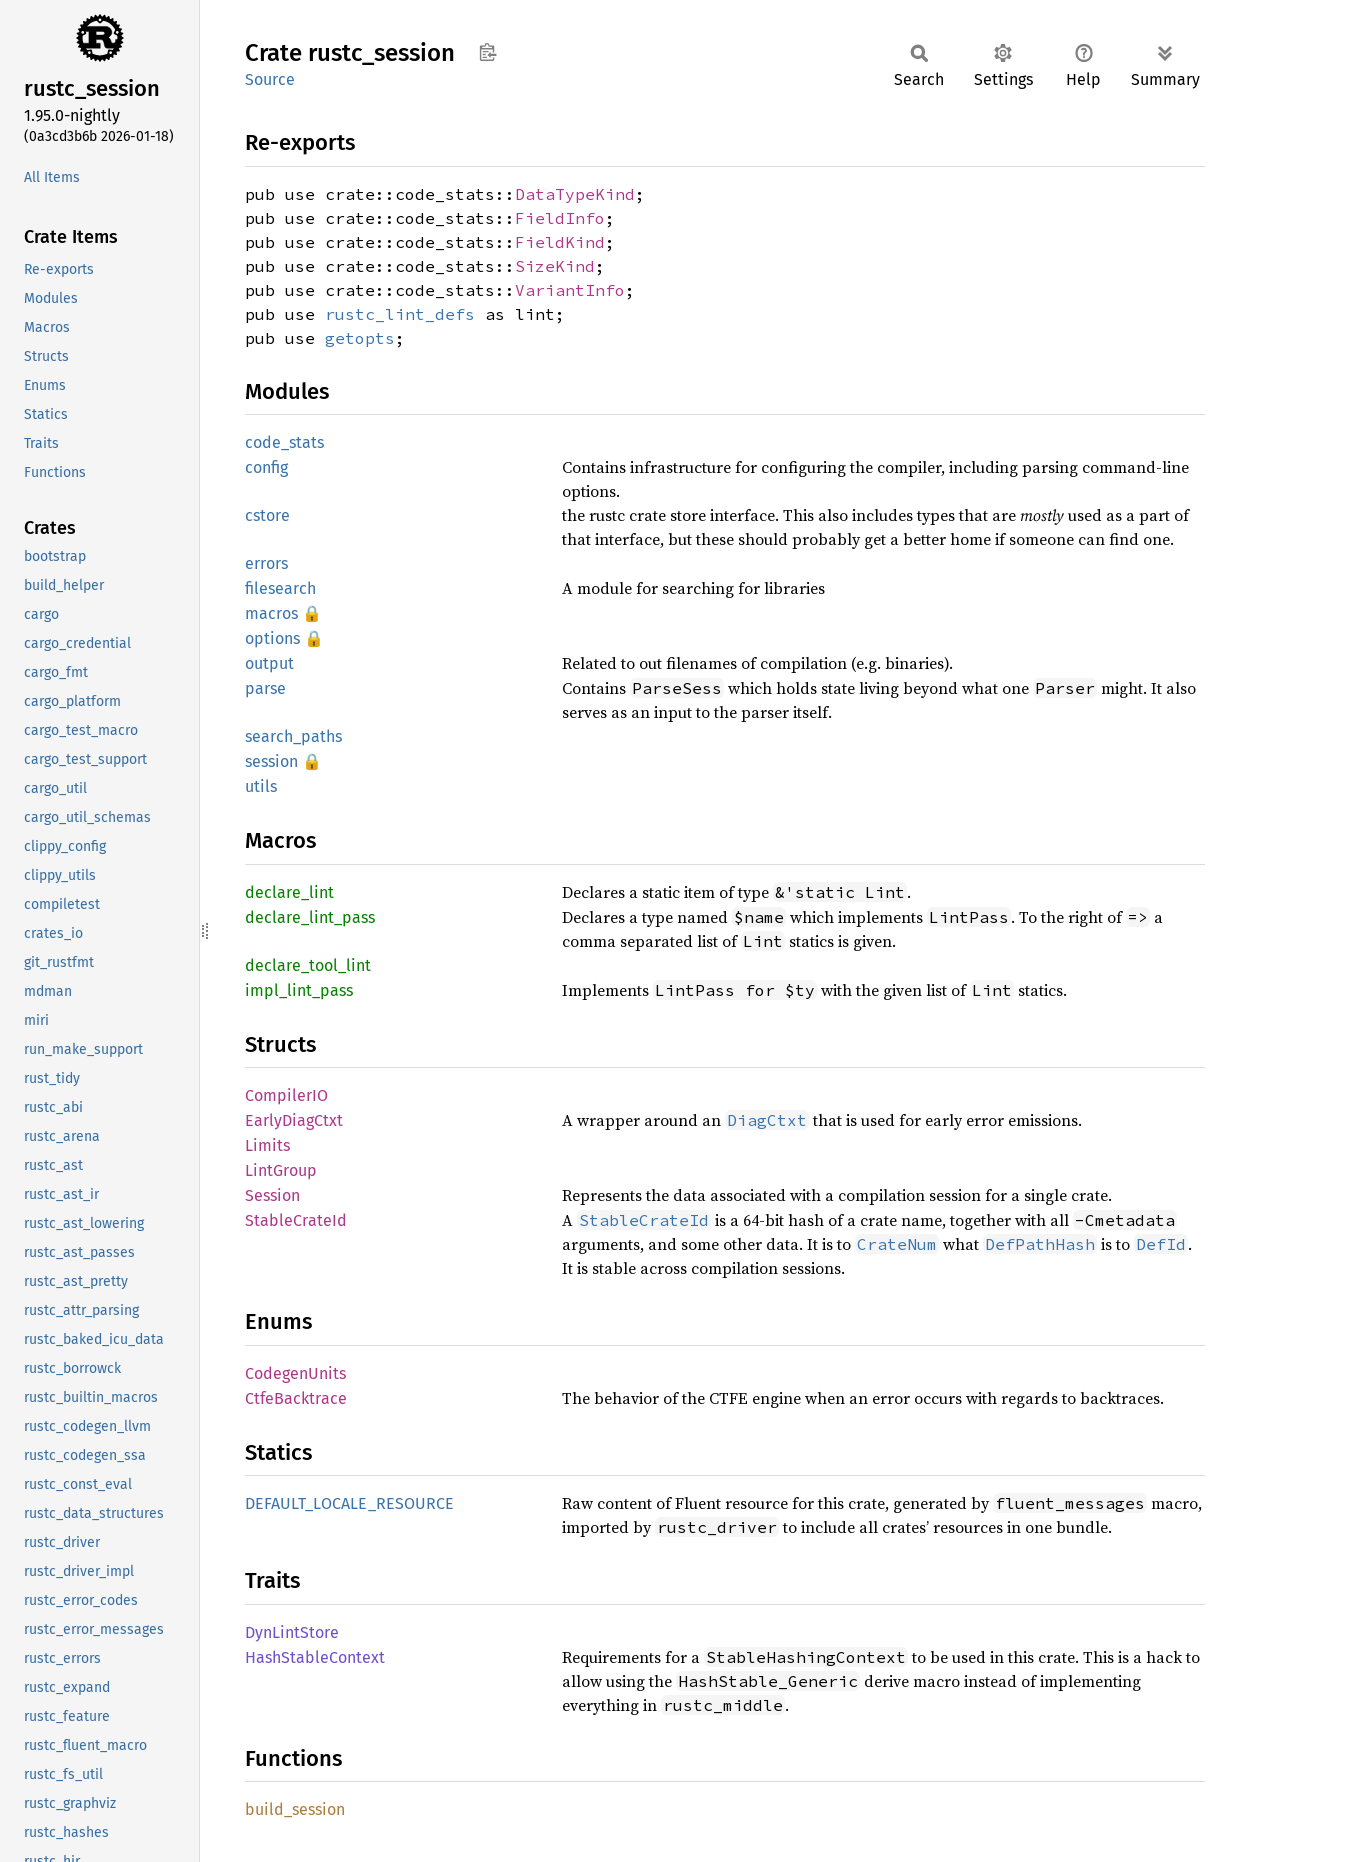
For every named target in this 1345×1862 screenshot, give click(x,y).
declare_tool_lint (308, 965)
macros (271, 613)
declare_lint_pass (310, 917)
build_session (295, 1809)
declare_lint (289, 892)
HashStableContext (315, 1657)
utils (261, 786)
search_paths (293, 736)
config (266, 467)
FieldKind (560, 242)
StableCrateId (296, 1220)
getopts (360, 338)
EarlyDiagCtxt (294, 1120)
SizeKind (555, 266)
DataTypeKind (575, 194)
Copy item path (487, 52)
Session (272, 1195)
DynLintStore (292, 1632)
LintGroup (281, 1170)
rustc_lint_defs (400, 314)
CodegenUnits (295, 1373)
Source (270, 79)
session (271, 761)
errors (266, 563)
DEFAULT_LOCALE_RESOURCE (349, 1503)
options (272, 638)
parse (265, 688)
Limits (267, 1145)
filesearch (280, 588)
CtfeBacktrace (296, 1398)
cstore (267, 515)
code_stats (284, 442)
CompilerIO (286, 1095)
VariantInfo (570, 290)
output (269, 663)
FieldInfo (560, 218)
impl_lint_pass (299, 990)
